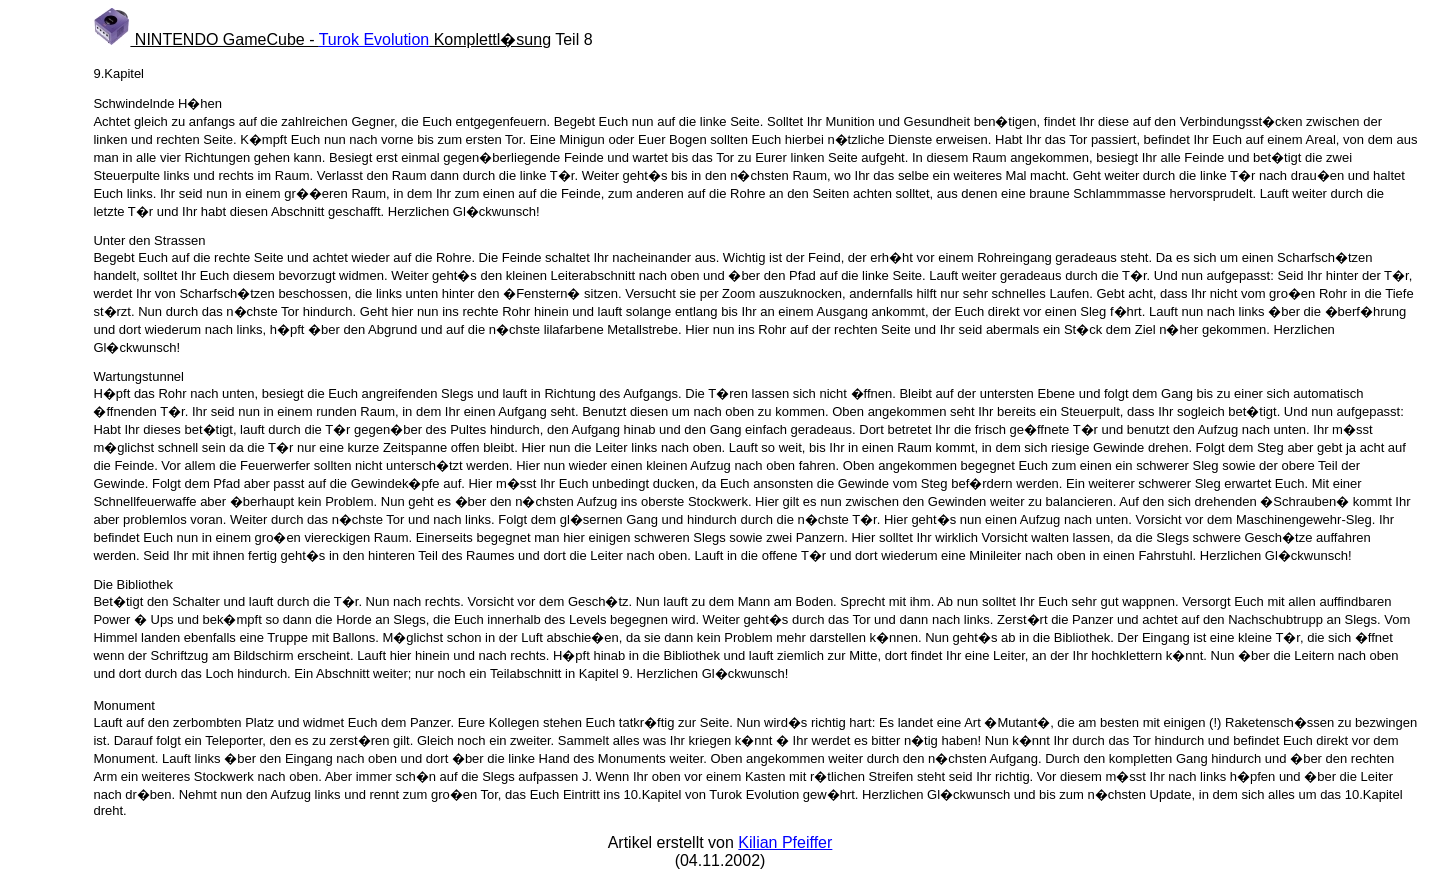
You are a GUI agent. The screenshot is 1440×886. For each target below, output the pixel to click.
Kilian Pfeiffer (785, 842)
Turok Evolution (374, 39)
